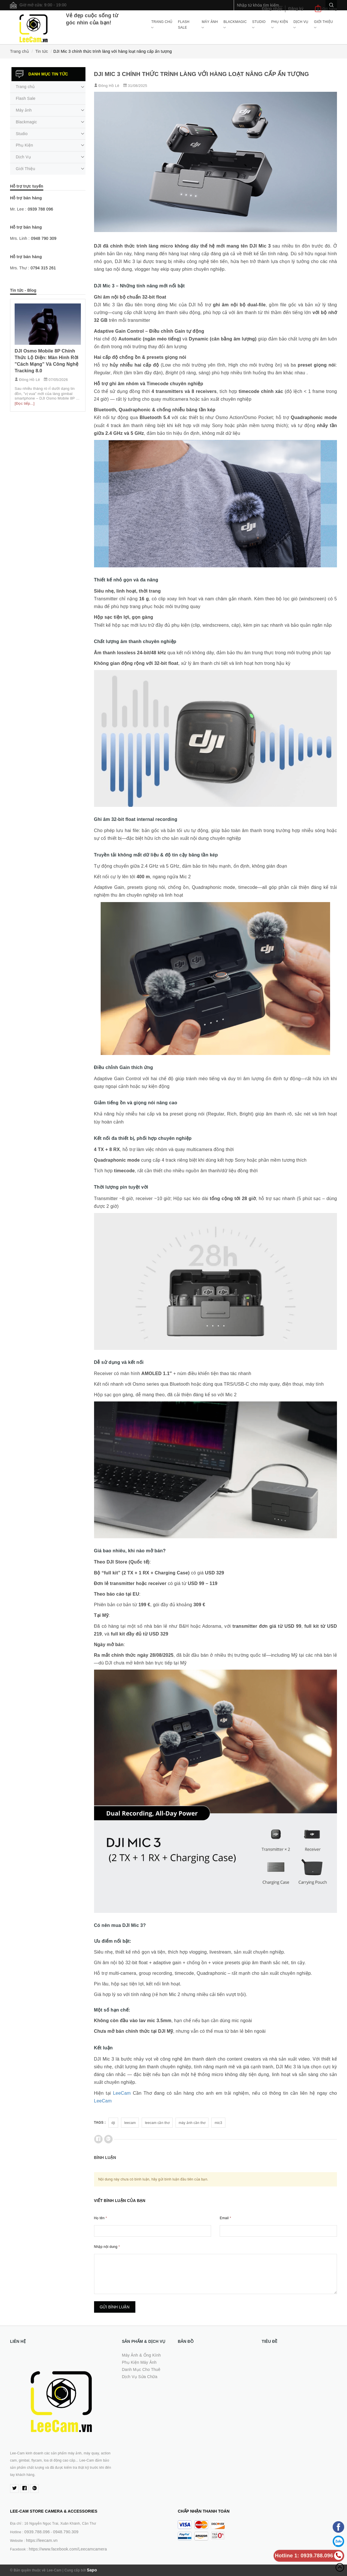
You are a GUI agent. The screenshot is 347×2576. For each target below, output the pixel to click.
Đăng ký (295, 8)
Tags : (100, 2123)
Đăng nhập (272, 8)
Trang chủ (161, 25)
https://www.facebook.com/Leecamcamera (68, 2549)
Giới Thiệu (323, 25)
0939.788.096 (37, 2532)
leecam (130, 2123)
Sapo (92, 2570)
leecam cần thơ (157, 2123)
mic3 (218, 2123)
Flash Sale (183, 25)
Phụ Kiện (279, 25)
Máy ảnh (210, 25)
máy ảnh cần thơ (192, 2123)
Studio (259, 25)
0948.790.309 (66, 2532)
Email (225, 2218)
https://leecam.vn (42, 2540)
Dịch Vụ (300, 25)
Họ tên (100, 2218)
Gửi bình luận (115, 2307)
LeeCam (122, 2093)
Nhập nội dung (107, 2247)
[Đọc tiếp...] (24, 403)
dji (113, 2123)
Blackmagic (235, 25)
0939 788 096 (40, 209)
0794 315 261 (43, 268)
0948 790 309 (43, 238)
